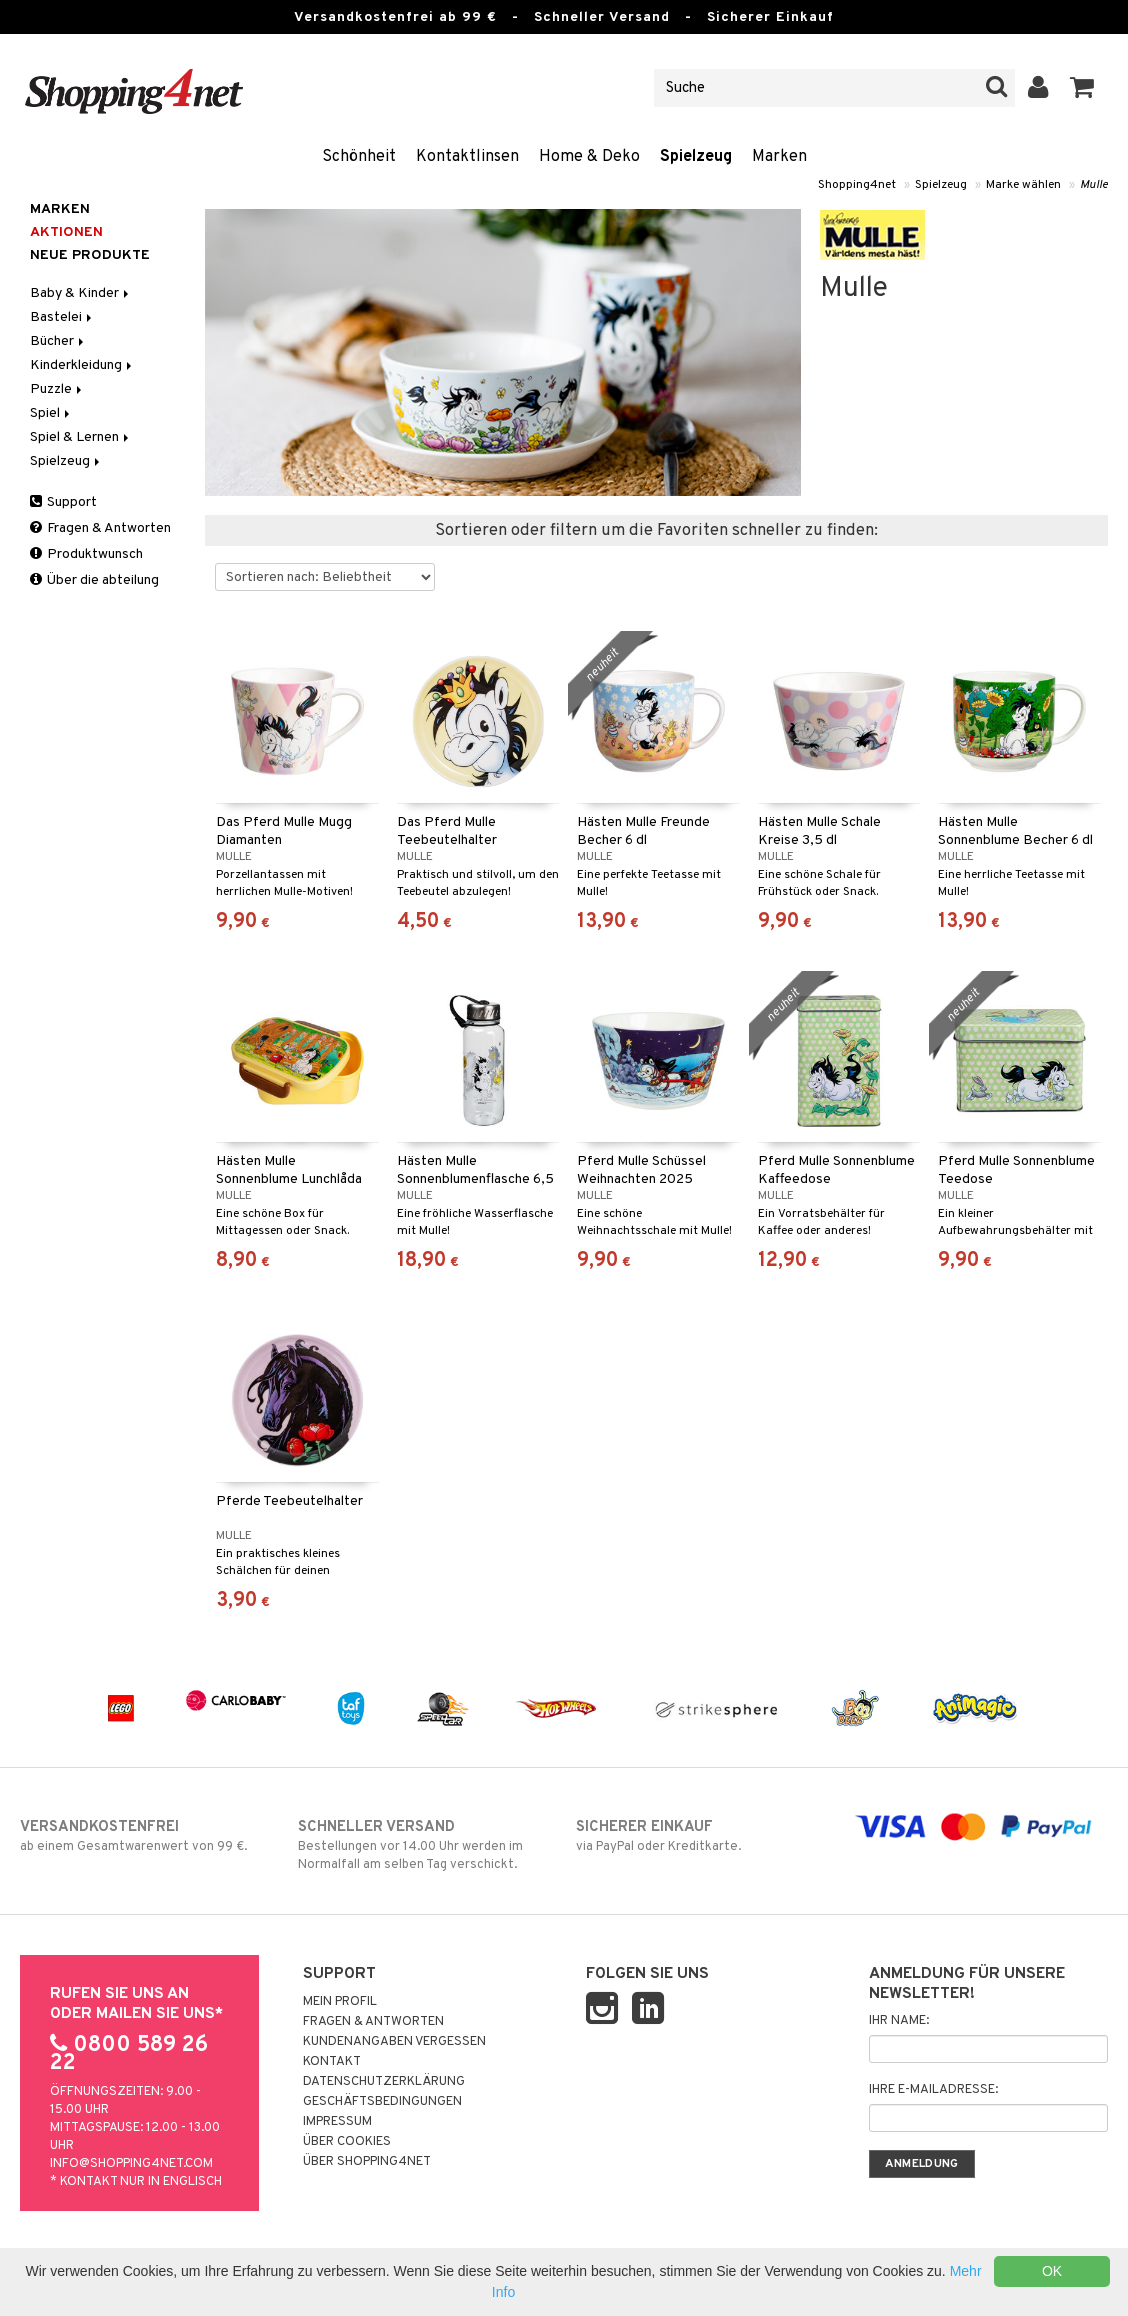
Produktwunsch (86, 554)
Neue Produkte (90, 255)
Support (63, 502)
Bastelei (62, 317)
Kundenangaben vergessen (394, 2042)
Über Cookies (347, 2142)
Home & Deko (589, 157)
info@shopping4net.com (131, 2164)
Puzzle (57, 389)
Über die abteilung (94, 580)
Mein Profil (340, 2002)
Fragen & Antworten (100, 528)
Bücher (58, 341)
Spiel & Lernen (81, 437)
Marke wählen (1023, 185)
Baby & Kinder (81, 293)
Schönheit (359, 157)
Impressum (337, 2122)
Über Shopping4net (367, 2162)
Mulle (1094, 185)
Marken (779, 157)
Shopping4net (857, 185)
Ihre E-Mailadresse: (933, 2090)
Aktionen (66, 232)
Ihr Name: (899, 2021)
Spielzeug (696, 157)
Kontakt (332, 2062)
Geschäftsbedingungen (382, 2102)
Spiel (51, 413)
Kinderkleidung (82, 365)
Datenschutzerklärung (384, 2082)
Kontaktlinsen (467, 157)
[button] (1082, 88)
